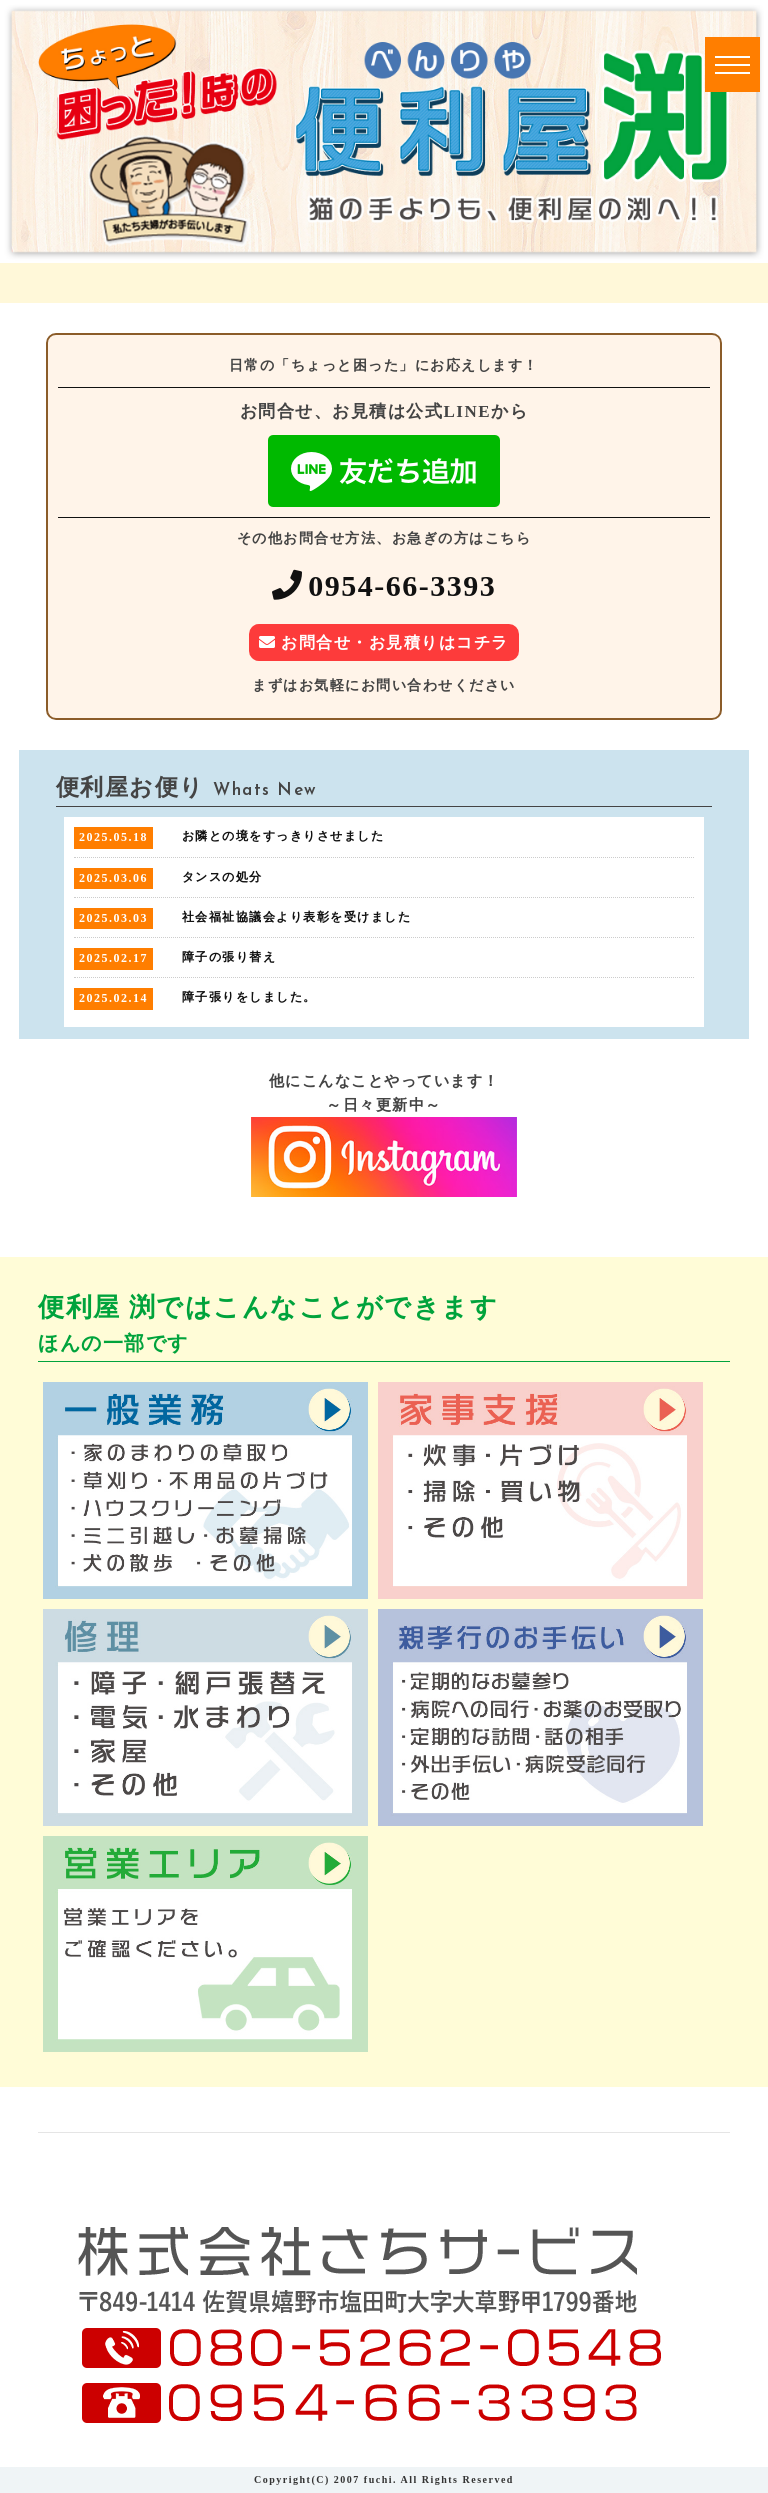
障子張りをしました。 (249, 997)
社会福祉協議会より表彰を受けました (297, 917)
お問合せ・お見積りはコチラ (395, 642)
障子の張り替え (229, 957)
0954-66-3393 (402, 585)
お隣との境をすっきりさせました (283, 836)
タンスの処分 (222, 877)
